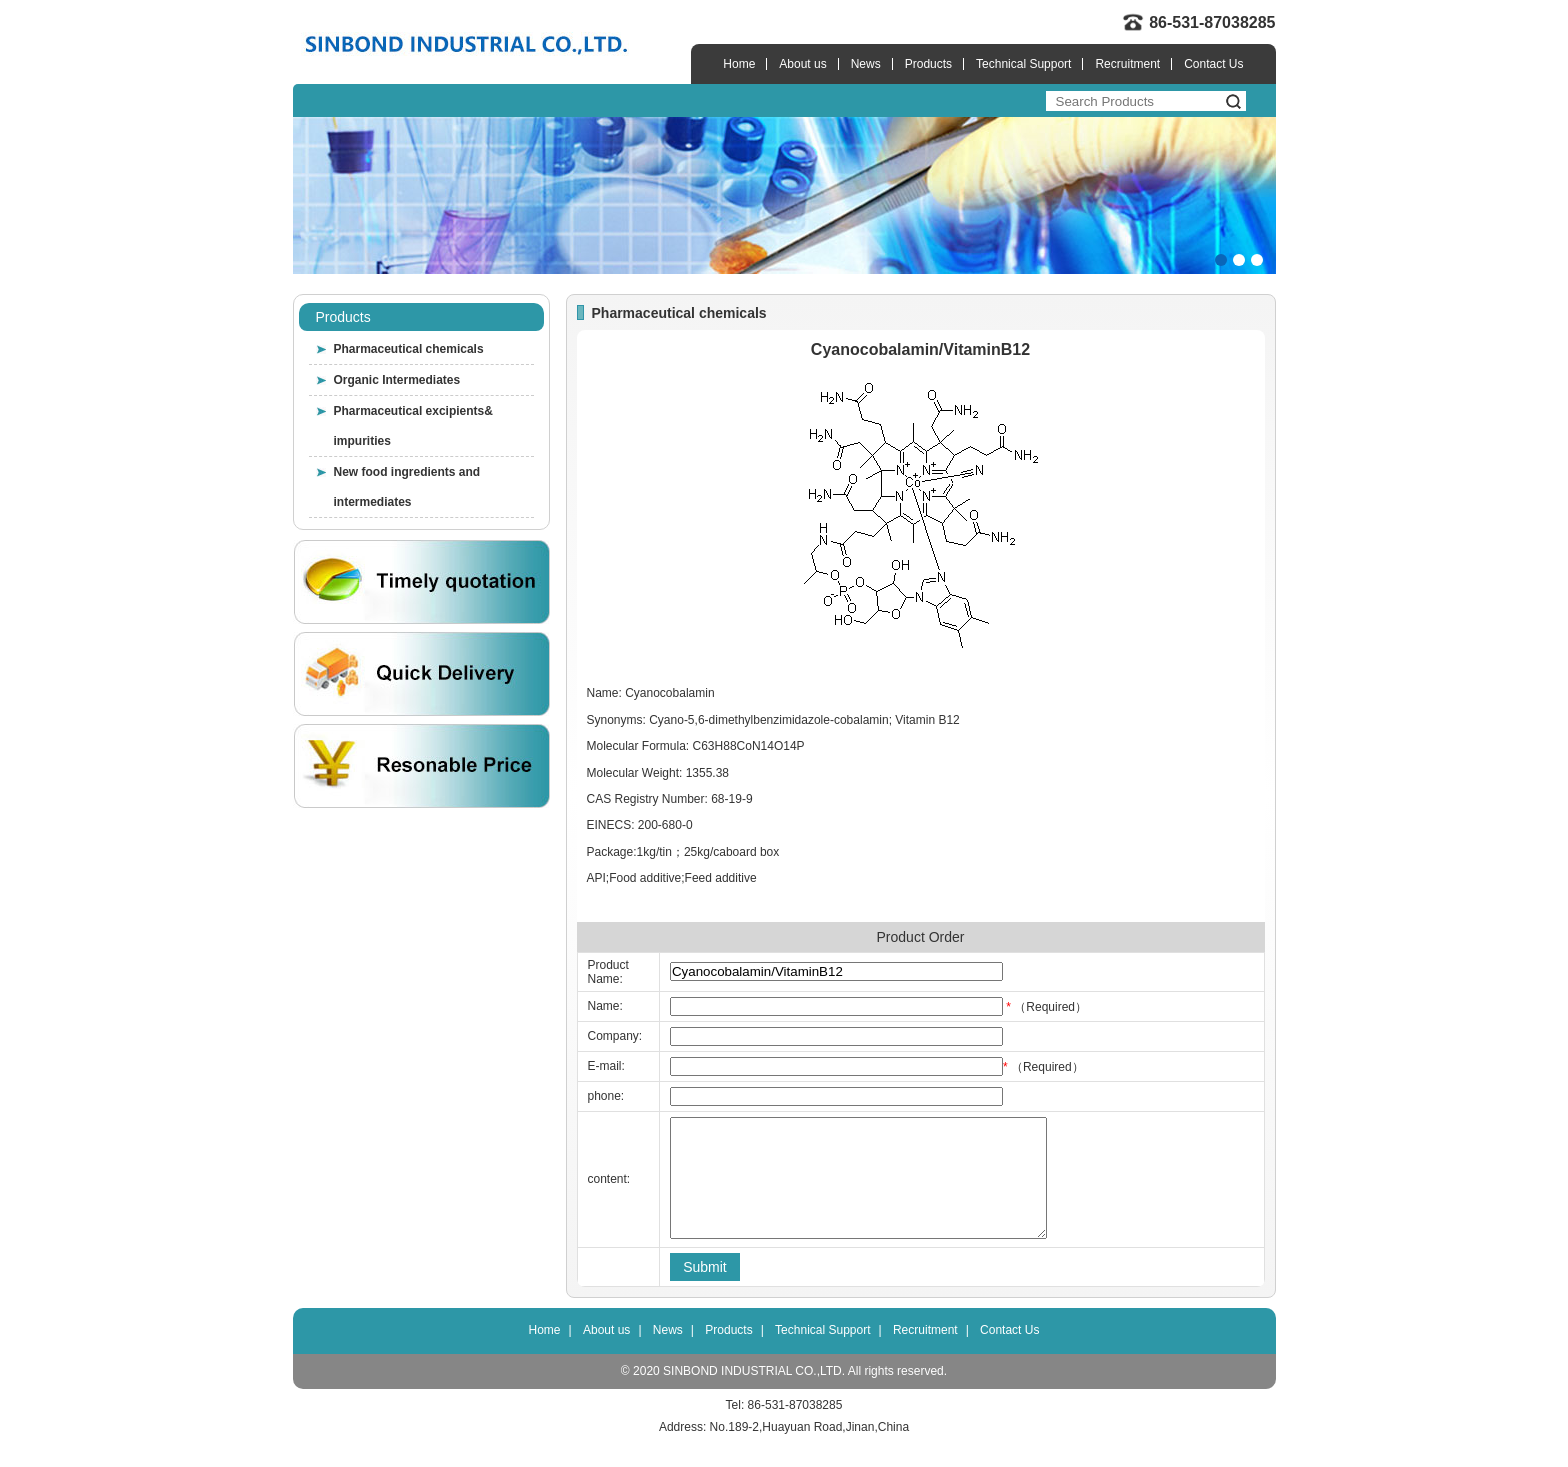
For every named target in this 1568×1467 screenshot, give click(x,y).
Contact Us (1213, 64)
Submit (705, 1291)
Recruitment (1127, 64)
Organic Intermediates (397, 380)
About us (802, 64)
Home (739, 64)
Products (928, 64)
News (866, 64)
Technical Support (1023, 64)
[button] (1221, 260)
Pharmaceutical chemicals (409, 349)
